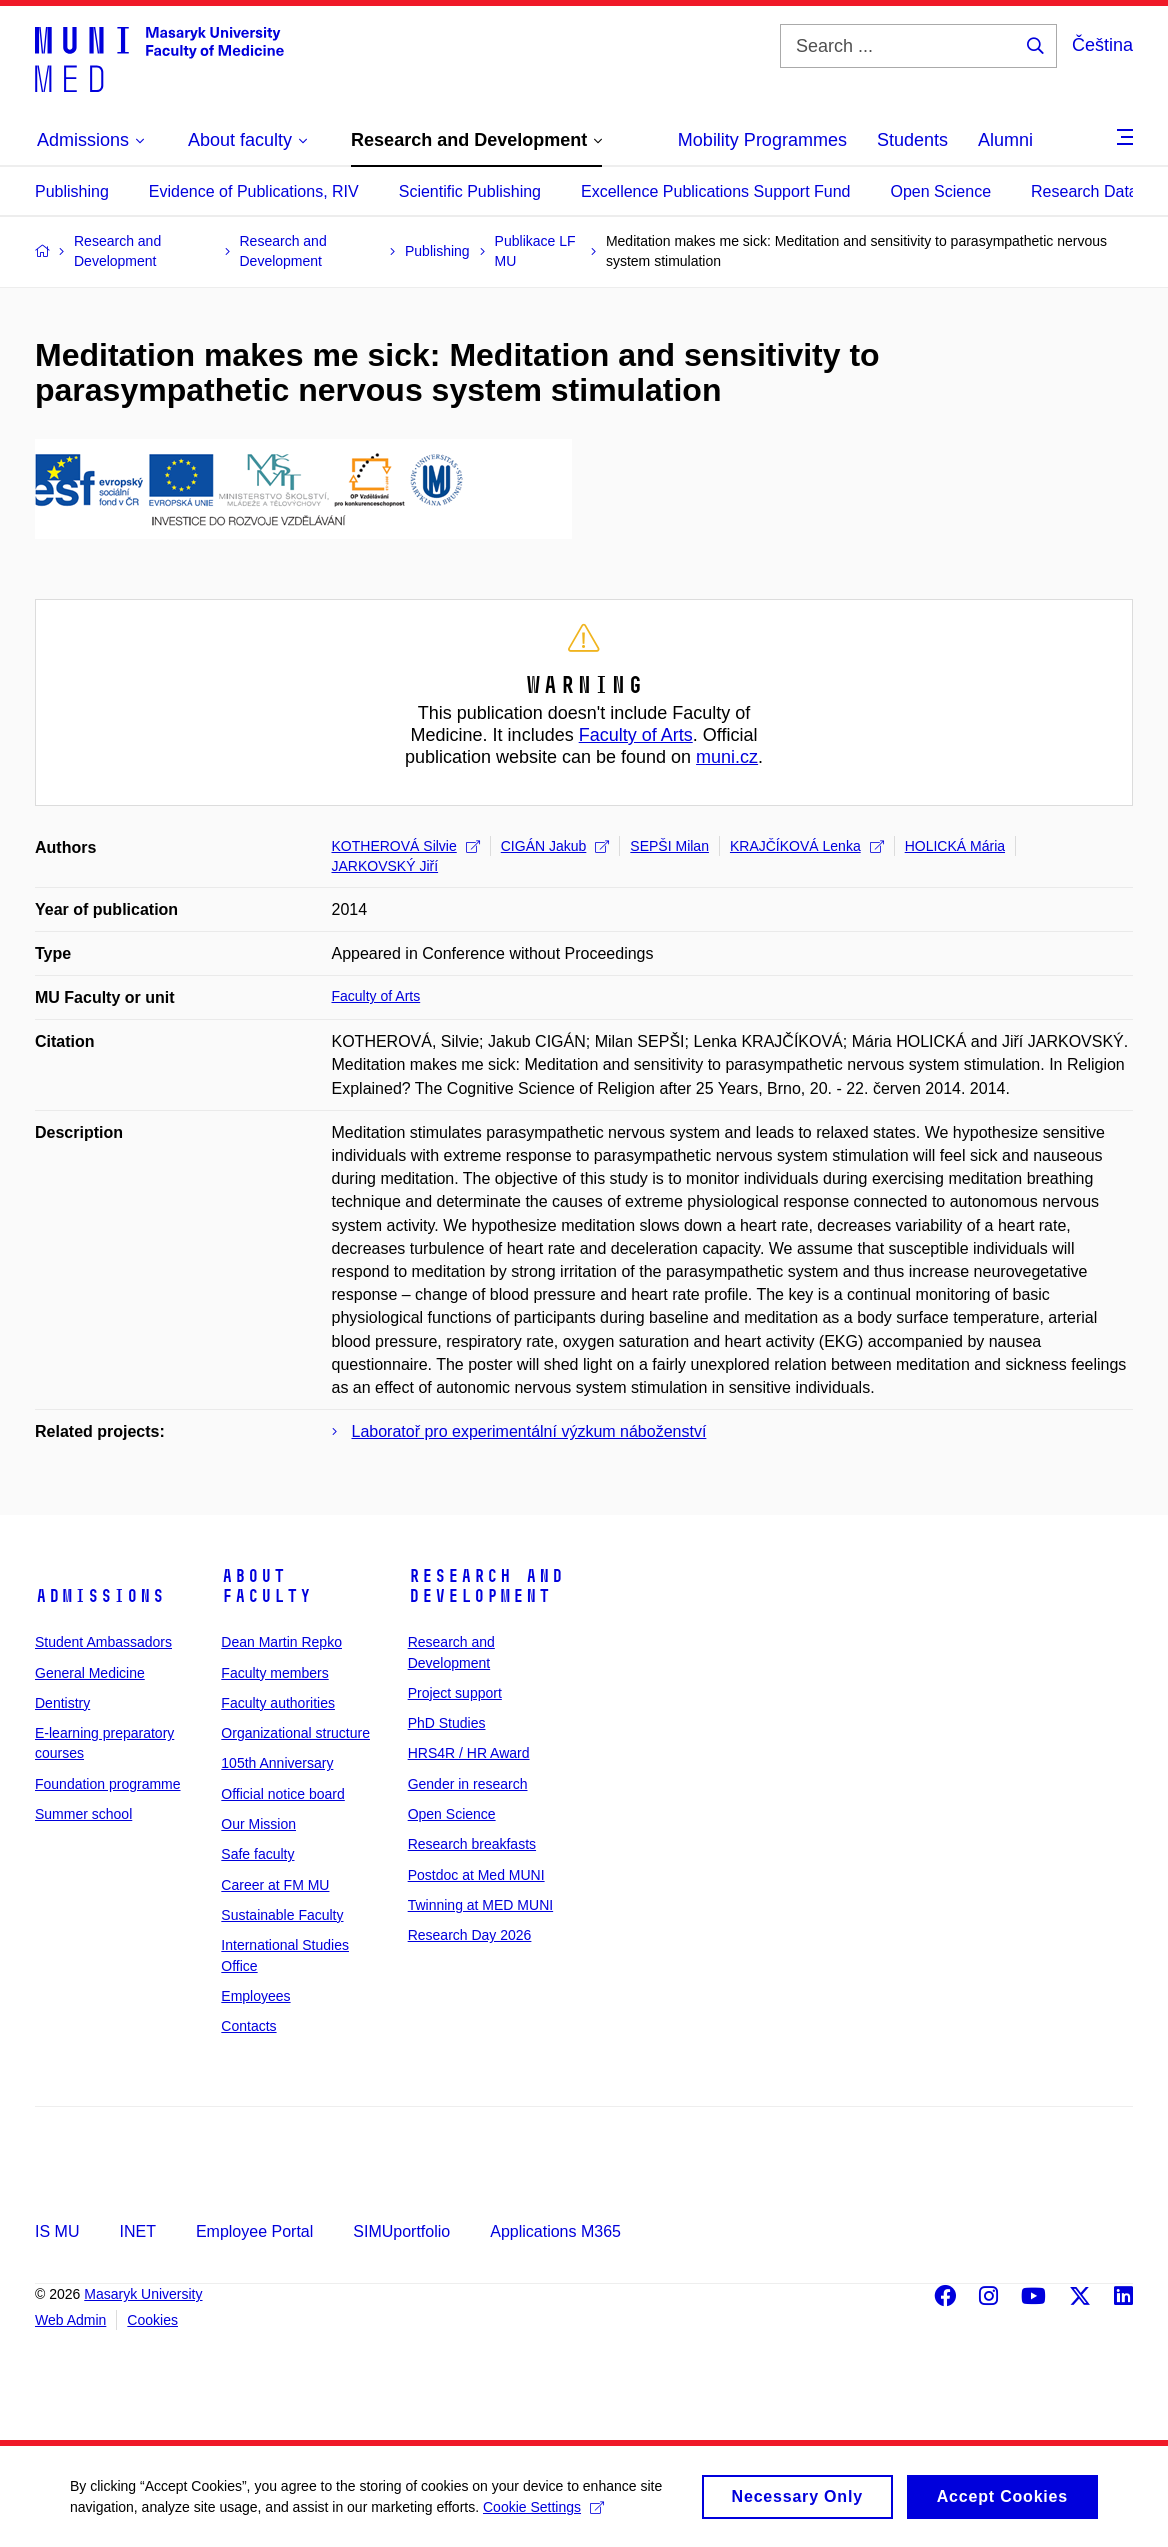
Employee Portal (254, 2231)
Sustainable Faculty (282, 1915)
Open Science (941, 191)
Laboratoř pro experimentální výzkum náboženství (529, 1431)
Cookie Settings (543, 2517)
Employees (255, 1996)
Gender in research (468, 1784)
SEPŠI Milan (669, 846)
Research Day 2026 (470, 1935)
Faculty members (274, 1673)
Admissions (100, 1596)
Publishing (72, 191)
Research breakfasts (472, 1844)
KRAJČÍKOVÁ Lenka (807, 846)
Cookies (152, 2320)
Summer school (83, 1814)
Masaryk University (143, 2294)
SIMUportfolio (401, 2231)
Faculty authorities (278, 1703)
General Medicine (90, 1673)
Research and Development (486, 1586)
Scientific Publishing (470, 191)
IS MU (57, 2231)
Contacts (248, 2026)
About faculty (266, 1586)
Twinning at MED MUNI (480, 1905)
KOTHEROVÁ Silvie (406, 846)
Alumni (1005, 140)
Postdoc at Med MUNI (476, 1875)
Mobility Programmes (762, 140)
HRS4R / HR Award (469, 1753)
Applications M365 (555, 2231)
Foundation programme (108, 1784)
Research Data (1084, 191)
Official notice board (282, 1794)
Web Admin (70, 2320)
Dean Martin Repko (281, 1642)
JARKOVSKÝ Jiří (385, 866)
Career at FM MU (275, 1885)
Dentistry (62, 1703)
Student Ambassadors (103, 1642)
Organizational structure (295, 1733)
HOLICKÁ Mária (955, 846)
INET (137, 2231)
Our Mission (258, 1824)
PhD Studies (447, 1723)
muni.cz (727, 757)
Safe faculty (257, 1854)
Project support (455, 1693)
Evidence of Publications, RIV (254, 191)
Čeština (1102, 45)
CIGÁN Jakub (555, 846)
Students (912, 140)
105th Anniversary (277, 1763)
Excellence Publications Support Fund (716, 191)
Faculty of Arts (636, 735)
